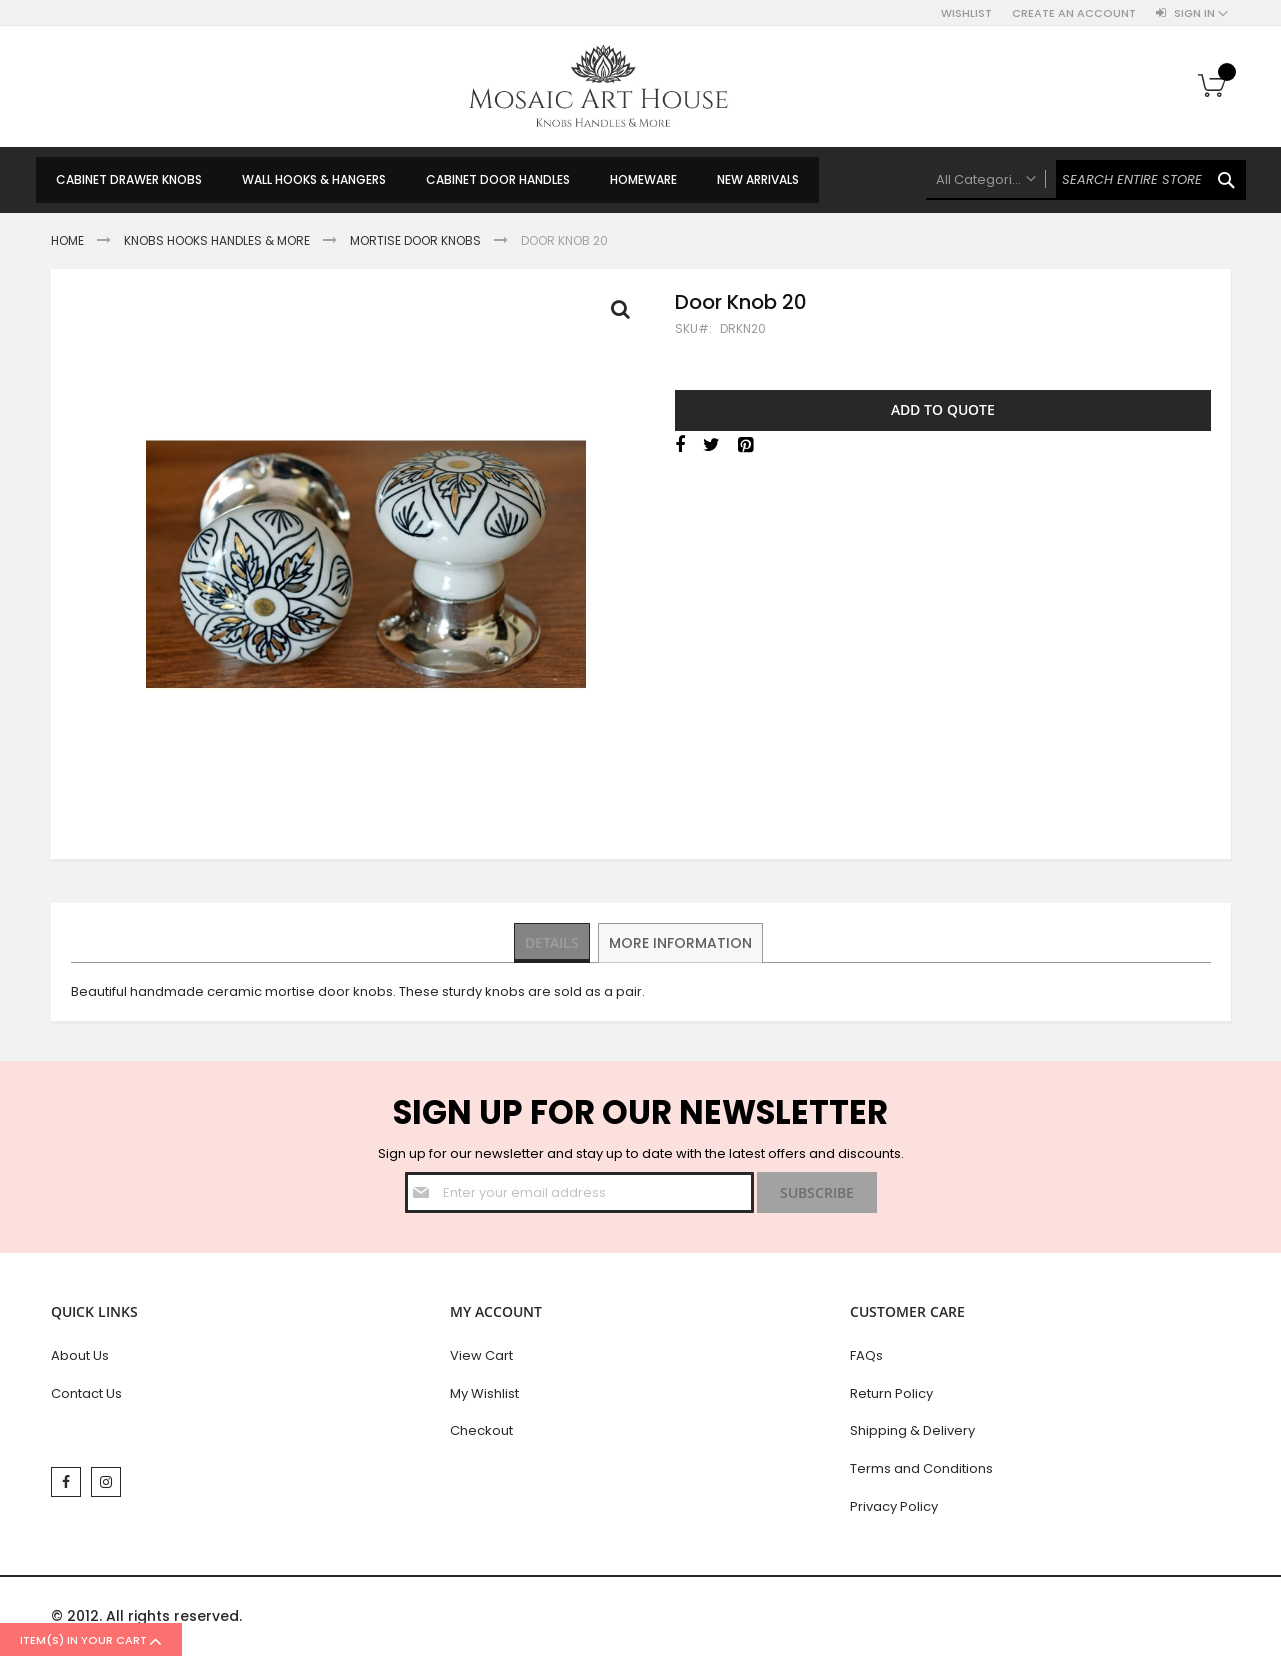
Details (552, 942)
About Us (80, 1355)
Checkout (481, 1430)
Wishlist (966, 13)
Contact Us (86, 1393)
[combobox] (1086, 180)
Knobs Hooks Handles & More (217, 240)
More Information (681, 942)
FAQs (866, 1355)
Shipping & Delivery (912, 1430)
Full (626, 314)
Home (67, 240)
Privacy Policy (894, 1506)
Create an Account (1074, 13)
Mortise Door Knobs (415, 240)
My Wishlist (484, 1393)
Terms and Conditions (921, 1468)
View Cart (481, 1355)
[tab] (552, 943)
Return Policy (891, 1393)
